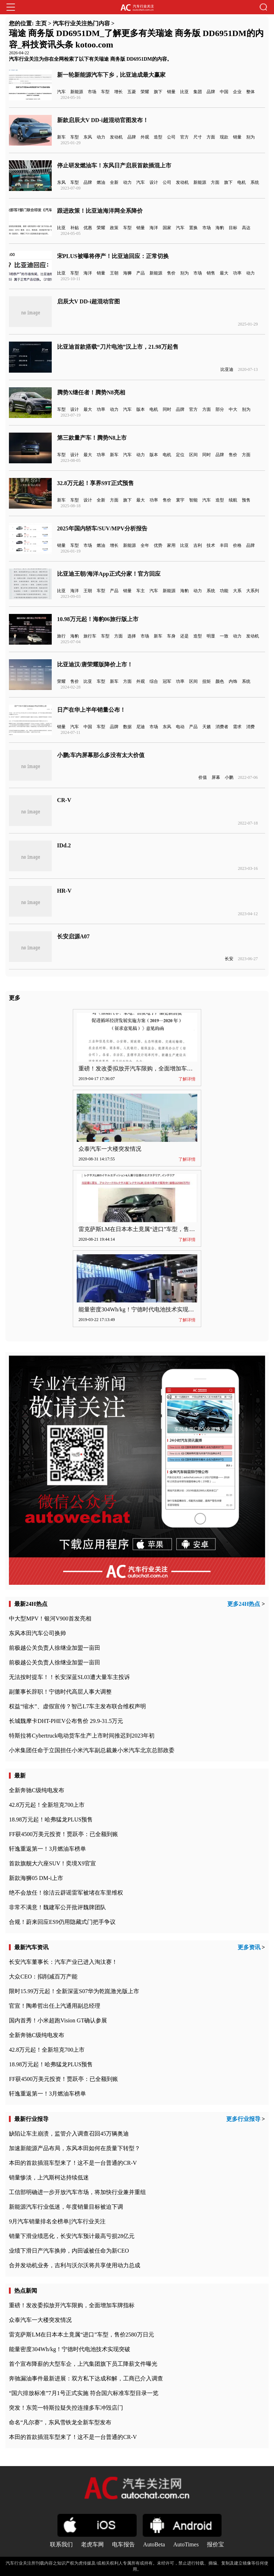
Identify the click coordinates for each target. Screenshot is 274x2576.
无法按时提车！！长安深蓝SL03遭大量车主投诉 (69, 1677)
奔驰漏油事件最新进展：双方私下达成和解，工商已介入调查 (86, 2378)
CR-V (64, 800)
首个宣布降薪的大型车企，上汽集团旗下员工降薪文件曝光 (83, 2364)
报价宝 (215, 2544)
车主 (140, 590)
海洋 (153, 227)
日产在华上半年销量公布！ (91, 710)
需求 (237, 726)
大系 (237, 590)
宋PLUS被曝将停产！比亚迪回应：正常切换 (113, 256)
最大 (224, 273)
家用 (171, 545)
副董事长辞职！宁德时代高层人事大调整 (60, 1692)
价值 (202, 777)
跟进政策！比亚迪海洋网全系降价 (100, 211)
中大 (233, 409)
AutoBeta (154, 2544)
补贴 (74, 227)
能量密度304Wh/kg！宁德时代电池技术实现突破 (139, 1309)
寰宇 (180, 500)
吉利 (197, 545)
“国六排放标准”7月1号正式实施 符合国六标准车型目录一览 (83, 2393)
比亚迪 (226, 369)
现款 (224, 137)
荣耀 (145, 91)
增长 (118, 91)
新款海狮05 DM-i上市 (36, 1878)
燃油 (101, 182)
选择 (131, 636)
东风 (87, 137)
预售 (246, 500)
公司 (171, 137)
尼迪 (140, 726)
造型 (158, 137)
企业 (237, 91)
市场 (92, 91)
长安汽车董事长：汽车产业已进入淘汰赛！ (63, 1962)
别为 (250, 137)
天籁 (206, 726)
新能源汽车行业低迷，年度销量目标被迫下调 (66, 2207)
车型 (105, 91)
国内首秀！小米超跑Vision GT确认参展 (58, 2020)
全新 (114, 182)
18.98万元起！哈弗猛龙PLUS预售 (51, 1819)
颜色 (219, 681)
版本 (140, 409)
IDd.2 (64, 845)
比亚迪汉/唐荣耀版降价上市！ (95, 664)
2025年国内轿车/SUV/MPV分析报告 (102, 528)
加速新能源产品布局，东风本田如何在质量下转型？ (74, 2148)
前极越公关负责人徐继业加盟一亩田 (54, 1648)
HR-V (64, 891)
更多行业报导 (243, 2119)
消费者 (221, 726)
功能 (224, 590)
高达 (246, 227)
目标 (233, 227)
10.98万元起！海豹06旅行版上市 (97, 619)
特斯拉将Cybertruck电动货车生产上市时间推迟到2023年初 (81, 1736)
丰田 (224, 545)
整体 (250, 91)
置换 (193, 227)
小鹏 (229, 777)
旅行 (61, 636)
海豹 (219, 227)
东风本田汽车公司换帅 (37, 1633)
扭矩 (206, 681)
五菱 (131, 91)
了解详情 (187, 1079)
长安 (229, 958)
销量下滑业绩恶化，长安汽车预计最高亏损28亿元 (72, 2236)
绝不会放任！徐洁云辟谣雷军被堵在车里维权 (66, 1893)
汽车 (61, 91)
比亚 (184, 91)
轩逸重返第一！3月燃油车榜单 (47, 1849)
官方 (184, 137)
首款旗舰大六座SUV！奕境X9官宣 (52, 1863)
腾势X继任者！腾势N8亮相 (91, 392)
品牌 (211, 91)
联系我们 (61, 2544)
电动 (180, 726)
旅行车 (89, 636)
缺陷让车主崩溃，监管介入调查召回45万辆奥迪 (69, 2134)
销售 (211, 273)
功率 (237, 273)
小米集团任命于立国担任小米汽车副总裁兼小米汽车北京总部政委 (91, 1750)
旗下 (158, 91)
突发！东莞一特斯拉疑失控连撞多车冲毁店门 (66, 2408)
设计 (153, 182)
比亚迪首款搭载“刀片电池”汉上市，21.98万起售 (117, 347)
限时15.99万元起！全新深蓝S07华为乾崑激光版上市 (74, 1991)
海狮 (127, 273)
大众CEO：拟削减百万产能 (43, 1976)
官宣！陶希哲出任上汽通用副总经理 (54, 2006)
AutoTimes (185, 2544)
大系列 (252, 590)
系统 (254, 182)
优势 (158, 545)
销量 (171, 91)
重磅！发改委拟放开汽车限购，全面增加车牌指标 (141, 1068)
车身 (171, 636)
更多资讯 (249, 1947)
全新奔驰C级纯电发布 (36, 1790)
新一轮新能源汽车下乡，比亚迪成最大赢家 (111, 75)
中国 (224, 91)
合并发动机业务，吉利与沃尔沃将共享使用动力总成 (74, 2265)
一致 (224, 636)
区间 (193, 454)
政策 (114, 227)
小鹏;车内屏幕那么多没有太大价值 (100, 755)
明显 (211, 636)
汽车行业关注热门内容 (81, 23)
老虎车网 (92, 2544)
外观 (145, 137)
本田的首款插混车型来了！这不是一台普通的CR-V (73, 2163)
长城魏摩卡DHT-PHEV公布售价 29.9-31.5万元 (66, 1721)
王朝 (114, 273)
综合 (153, 681)
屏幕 (216, 777)
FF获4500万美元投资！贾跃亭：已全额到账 (63, 1834)
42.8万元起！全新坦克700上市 (47, 1805)
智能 (193, 500)
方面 (211, 137)
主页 (41, 23)
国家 (167, 227)
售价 (171, 273)
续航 (233, 500)
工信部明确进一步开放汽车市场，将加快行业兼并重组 (77, 2192)
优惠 (87, 227)
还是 (184, 636)
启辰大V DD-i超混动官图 (88, 301)
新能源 (76, 91)
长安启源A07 (73, 936)
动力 (101, 137)
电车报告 (123, 2544)
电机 (241, 182)
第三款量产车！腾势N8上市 (92, 438)
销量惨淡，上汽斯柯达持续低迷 (49, 2177)
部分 (219, 409)
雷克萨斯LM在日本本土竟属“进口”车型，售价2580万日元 (150, 1229)
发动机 (116, 137)
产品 (140, 273)
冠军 (167, 681)
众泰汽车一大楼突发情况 (109, 1149)
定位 (180, 454)
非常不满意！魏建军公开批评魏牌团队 (57, 1907)
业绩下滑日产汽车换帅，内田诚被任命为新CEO (69, 2251)
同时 (167, 409)
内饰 (233, 681)
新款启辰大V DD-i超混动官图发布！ (102, 120)
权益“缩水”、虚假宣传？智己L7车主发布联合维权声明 (77, 1706)
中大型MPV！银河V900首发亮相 (50, 1618)
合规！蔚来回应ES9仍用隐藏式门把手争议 (62, 1922)
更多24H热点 (243, 1604)
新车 (61, 137)
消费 (250, 726)
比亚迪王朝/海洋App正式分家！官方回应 (109, 574)
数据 (127, 726)
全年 (145, 545)
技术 (211, 545)
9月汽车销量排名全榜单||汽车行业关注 (57, 2221)
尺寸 (197, 137)
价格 (237, 545)
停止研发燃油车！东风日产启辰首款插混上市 (114, 165)
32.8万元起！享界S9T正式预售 (95, 483)
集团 (197, 91)
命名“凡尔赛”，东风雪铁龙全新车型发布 (60, 2422)
